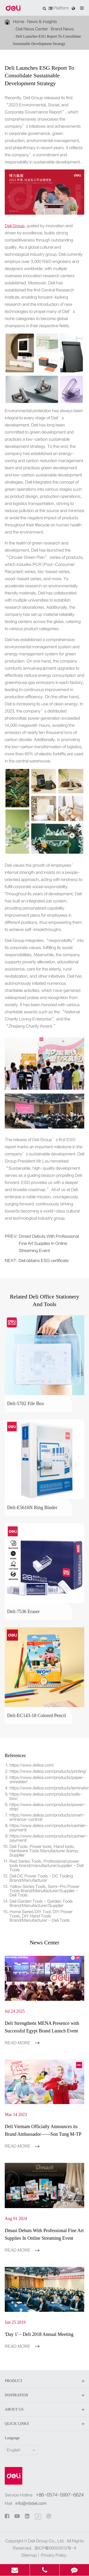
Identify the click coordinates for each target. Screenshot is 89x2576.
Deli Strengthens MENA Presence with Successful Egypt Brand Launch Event (42, 2027)
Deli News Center (32, 29)
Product (44, 2381)
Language (12, 2438)
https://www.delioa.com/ (31, 1765)
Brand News (62, 29)
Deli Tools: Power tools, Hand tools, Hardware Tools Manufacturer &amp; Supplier (44, 1850)
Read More (22, 2043)
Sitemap (29, 2555)
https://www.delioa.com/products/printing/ (47, 1771)
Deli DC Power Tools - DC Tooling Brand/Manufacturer (41, 1878)
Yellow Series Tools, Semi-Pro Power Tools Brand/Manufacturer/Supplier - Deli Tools (44, 1890)
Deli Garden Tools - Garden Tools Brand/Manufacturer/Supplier (41, 1903)
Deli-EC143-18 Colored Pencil (36, 1715)
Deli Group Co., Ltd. (46, 2541)
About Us (44, 2409)
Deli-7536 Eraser (23, 1611)
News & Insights (42, 22)
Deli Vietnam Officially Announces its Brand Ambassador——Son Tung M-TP (43, 2130)
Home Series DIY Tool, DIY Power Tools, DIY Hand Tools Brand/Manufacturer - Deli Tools (41, 1916)
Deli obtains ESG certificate (44, 1260)
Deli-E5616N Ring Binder (32, 1507)
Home (18, 22)
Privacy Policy (53, 2555)
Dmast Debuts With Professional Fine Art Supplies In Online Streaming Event (49, 1243)
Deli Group (14, 226)
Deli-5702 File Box (25, 1403)
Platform (59, 8)
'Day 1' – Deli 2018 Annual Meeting (39, 2334)
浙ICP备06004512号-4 (55, 2548)
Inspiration (44, 2395)
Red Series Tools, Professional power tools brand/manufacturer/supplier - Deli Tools (46, 1865)
